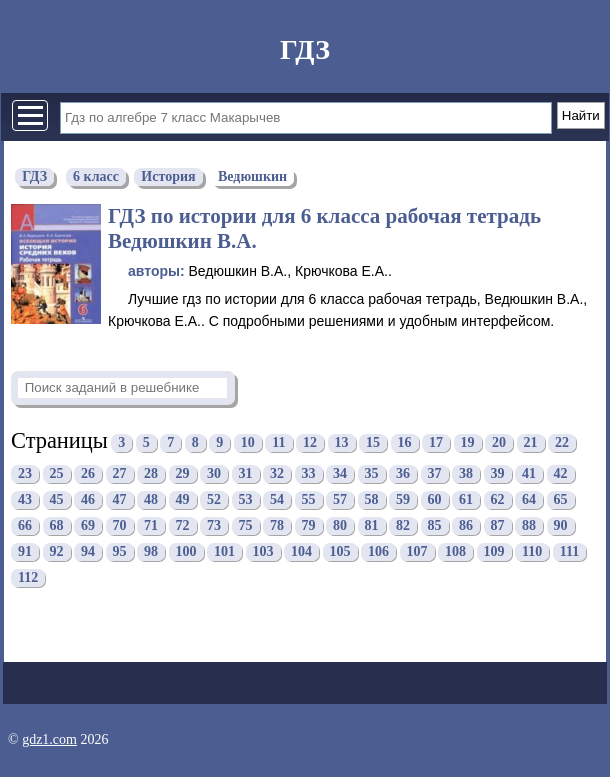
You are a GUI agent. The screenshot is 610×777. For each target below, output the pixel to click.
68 (57, 526)
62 (498, 500)
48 (151, 500)
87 (498, 526)
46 (88, 500)
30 (214, 474)
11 (278, 443)
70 (120, 526)
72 (183, 526)
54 (277, 500)
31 (246, 474)
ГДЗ (305, 49)
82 (403, 526)
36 (403, 474)
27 (120, 474)
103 (263, 552)
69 (88, 526)
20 (499, 443)
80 (340, 526)
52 (214, 500)
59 (403, 500)
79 (309, 526)
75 (246, 526)
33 (309, 474)
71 (151, 526)
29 (183, 474)
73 (214, 526)
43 (25, 500)
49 (183, 500)
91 (25, 552)
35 (372, 474)
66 (25, 526)
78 (277, 526)
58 (372, 500)
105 (340, 552)
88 (529, 526)
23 (25, 474)
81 (372, 526)
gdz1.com (49, 739)
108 (455, 552)
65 (561, 500)
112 (28, 578)
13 (342, 443)
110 (532, 552)
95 (120, 552)
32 (277, 474)
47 (120, 500)
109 (494, 552)
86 (466, 526)
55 (309, 500)
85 (435, 526)
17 (436, 443)
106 (378, 552)
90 (561, 526)
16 (405, 443)
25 (57, 474)
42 (561, 474)
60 (435, 500)
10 (248, 443)
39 (498, 474)
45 (57, 500)
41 (529, 474)
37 (435, 474)
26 (88, 474)
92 (57, 552)
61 (466, 500)
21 (531, 443)
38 (466, 474)
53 (246, 500)
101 (224, 552)
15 (373, 443)
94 (88, 552)
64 (529, 500)
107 (417, 552)
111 (569, 552)
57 (340, 500)
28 (151, 474)
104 (301, 552)
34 (340, 474)
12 (310, 443)
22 (562, 443)
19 (468, 443)
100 (186, 552)
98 (151, 552)
